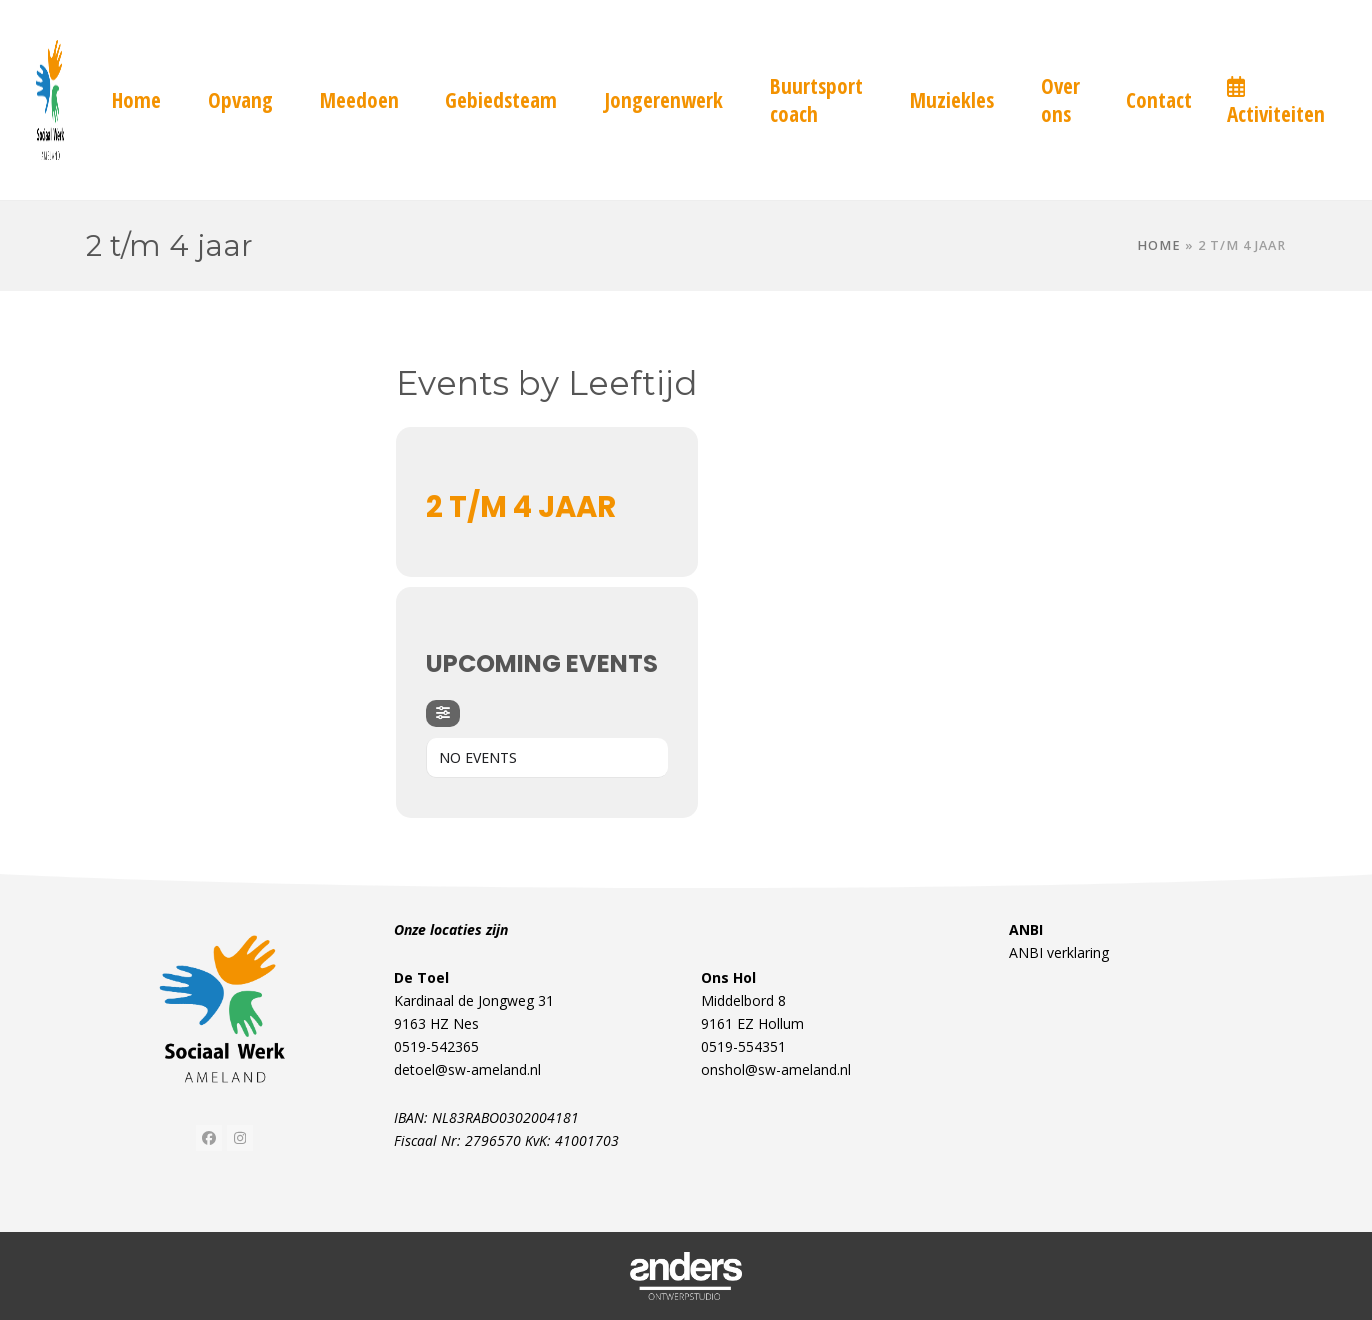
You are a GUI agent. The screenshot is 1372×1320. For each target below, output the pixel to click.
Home (1159, 245)
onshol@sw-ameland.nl (776, 1069)
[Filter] (443, 713)
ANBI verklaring (1059, 952)
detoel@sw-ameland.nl (467, 1069)
